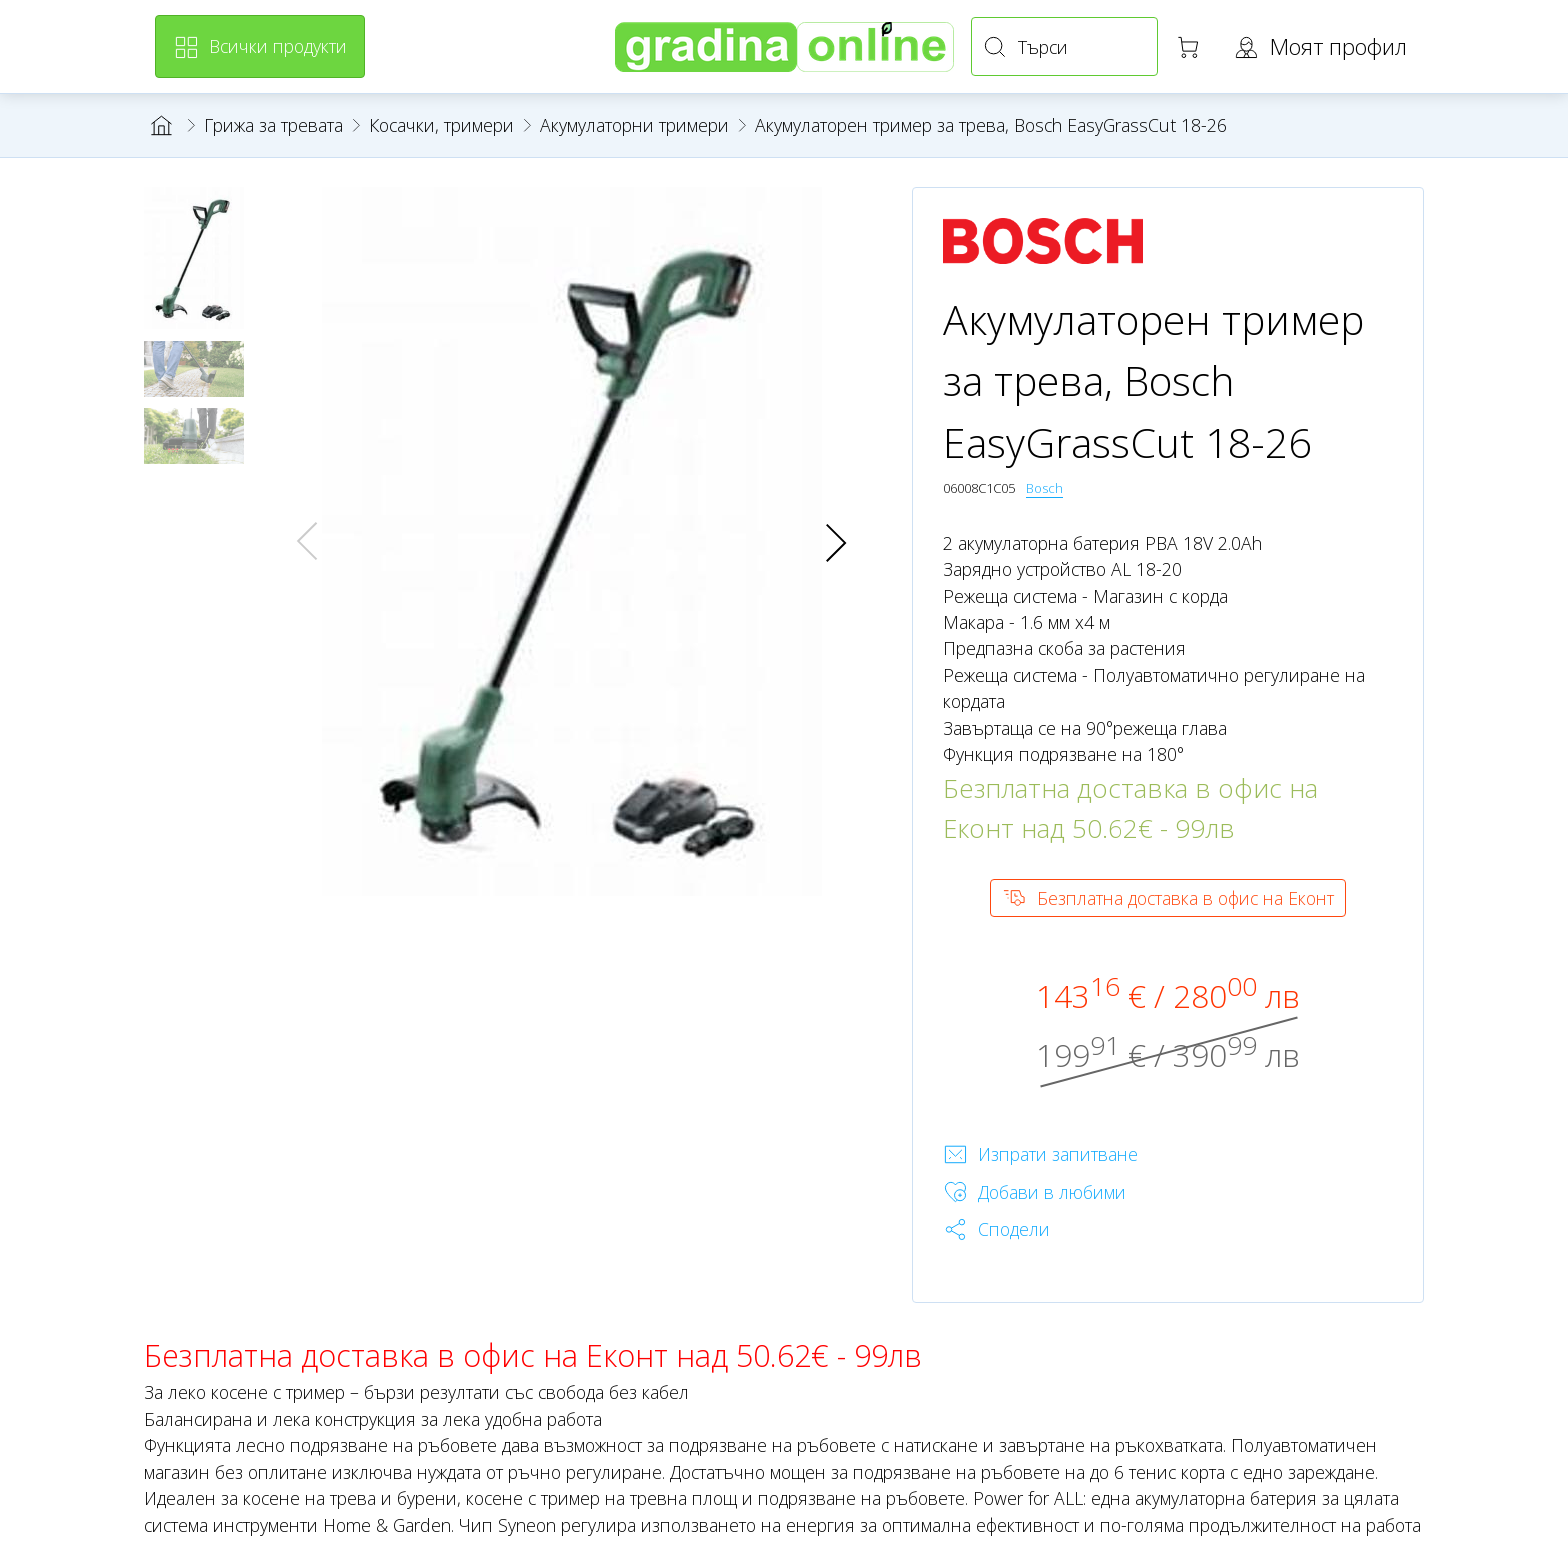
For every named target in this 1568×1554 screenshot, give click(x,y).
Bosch (1044, 488)
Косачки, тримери (441, 125)
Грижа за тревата (273, 125)
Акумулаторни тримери (634, 125)
